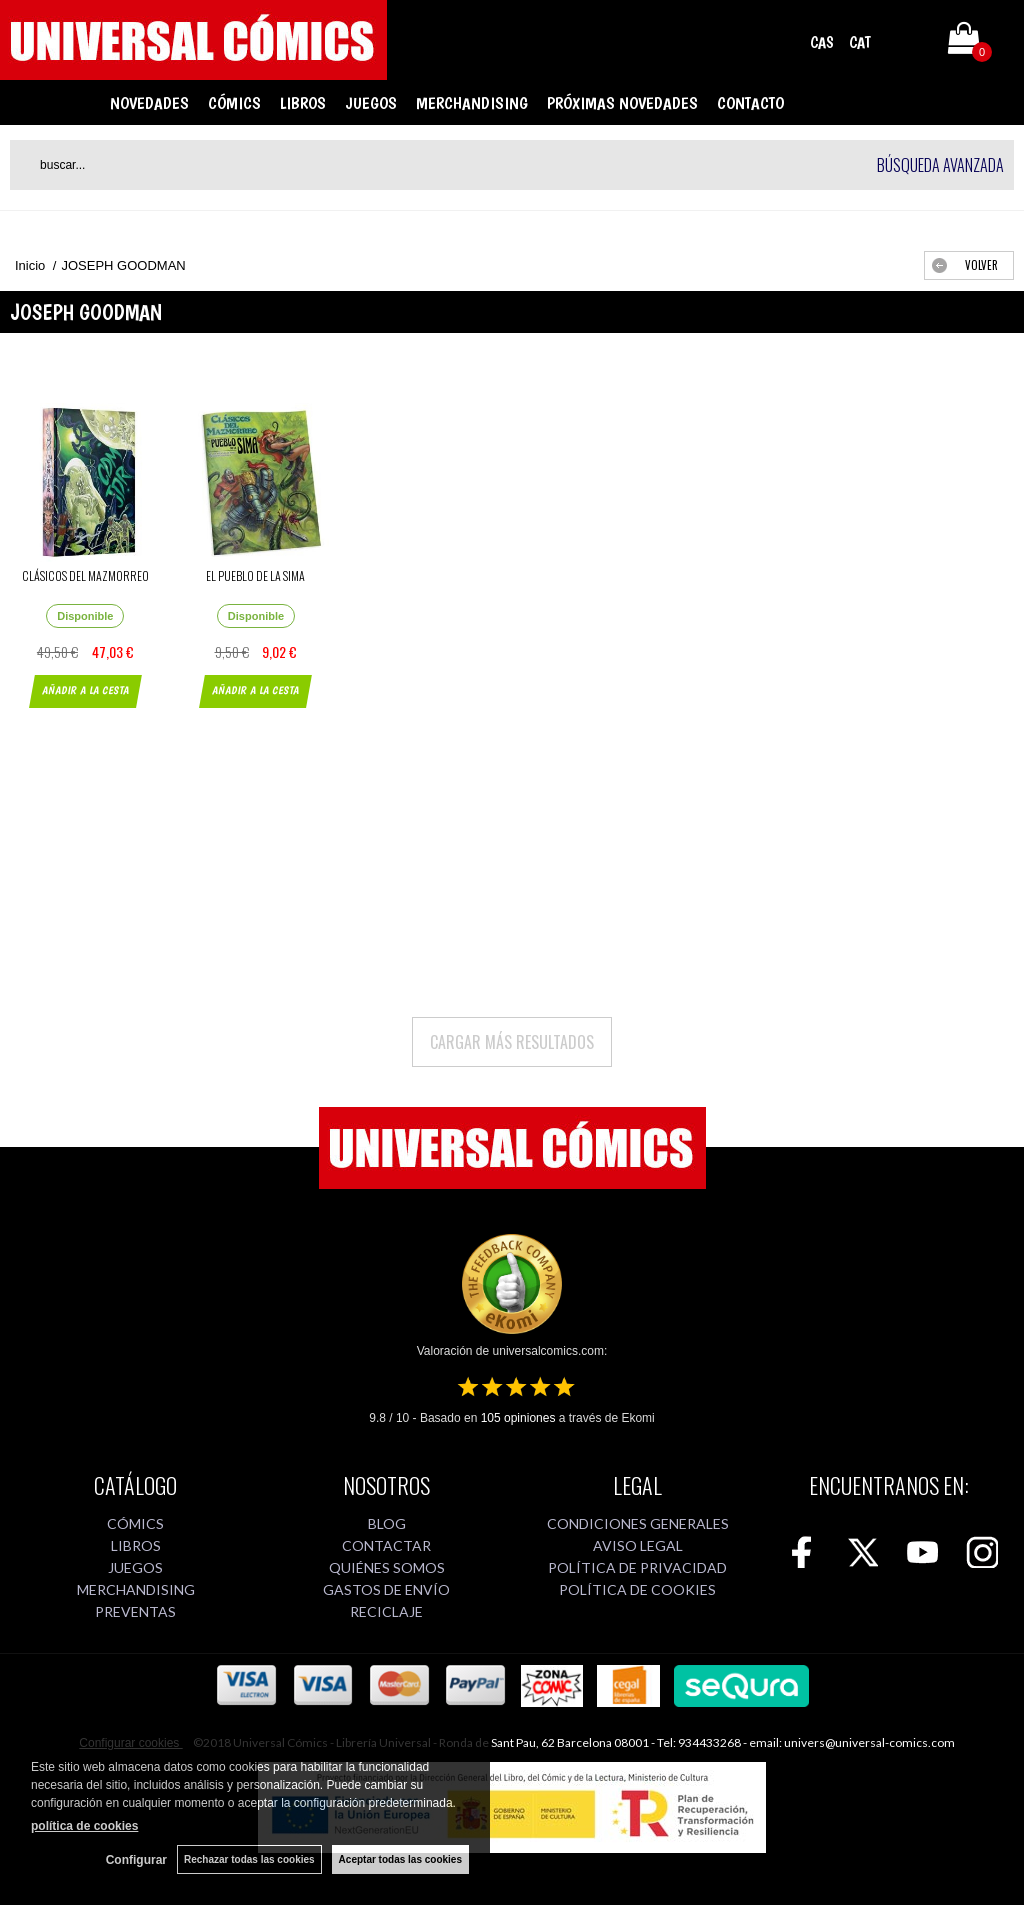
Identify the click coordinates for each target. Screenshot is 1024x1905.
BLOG (387, 1523)
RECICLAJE (386, 1611)
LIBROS (303, 103)
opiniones (518, 1418)
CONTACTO (750, 103)
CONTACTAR (386, 1545)
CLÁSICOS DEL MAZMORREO (85, 575)
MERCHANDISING (472, 103)
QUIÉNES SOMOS (387, 1567)
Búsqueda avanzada (940, 165)
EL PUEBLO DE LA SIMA (255, 575)
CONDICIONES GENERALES (638, 1523)
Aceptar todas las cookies (400, 1859)
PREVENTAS (135, 1611)
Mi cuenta (907, 42)
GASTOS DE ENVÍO (386, 1589)
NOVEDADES (149, 103)
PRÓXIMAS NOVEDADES (622, 103)
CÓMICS (234, 103)
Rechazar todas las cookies (249, 1859)
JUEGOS (371, 103)
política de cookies (84, 1826)
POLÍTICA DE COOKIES (637, 1589)
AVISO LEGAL (638, 1545)
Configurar (136, 1860)
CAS (822, 42)
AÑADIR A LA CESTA (85, 690)
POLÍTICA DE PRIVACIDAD (637, 1567)
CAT (860, 42)
